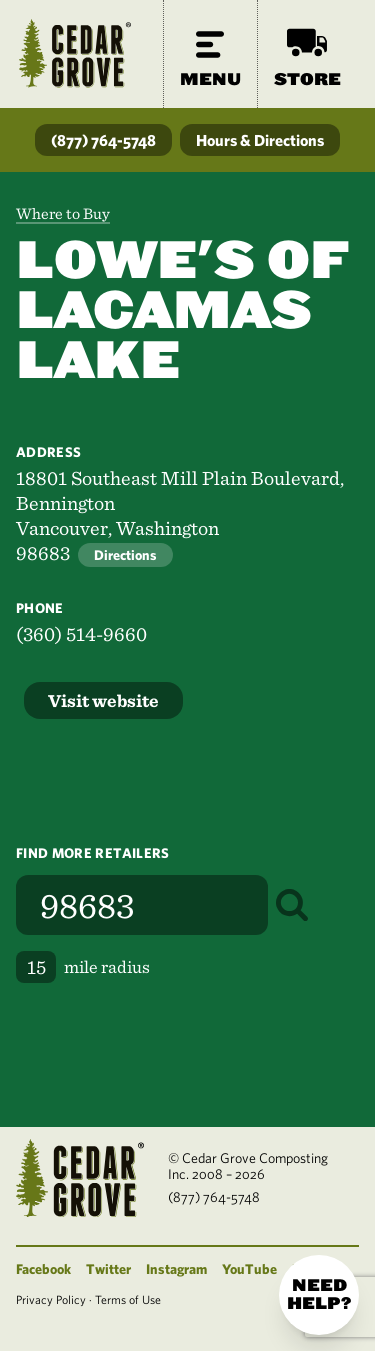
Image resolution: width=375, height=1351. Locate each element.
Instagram (176, 1269)
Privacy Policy (51, 1299)
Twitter (108, 1269)
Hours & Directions (260, 140)
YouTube (249, 1269)
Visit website (103, 700)
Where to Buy (63, 213)
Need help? (319, 1294)
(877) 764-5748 (103, 140)
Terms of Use (128, 1299)
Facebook (43, 1269)
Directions (125, 555)
